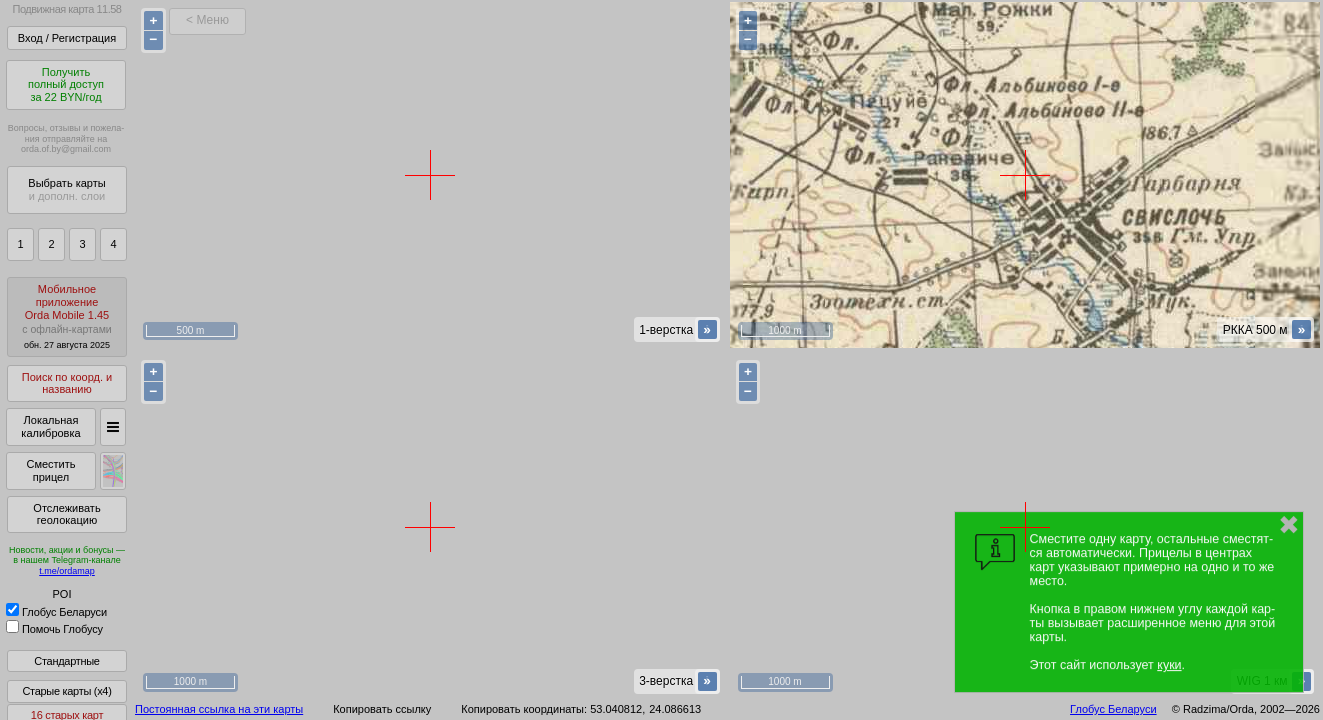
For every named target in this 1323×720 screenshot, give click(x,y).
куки (1169, 665)
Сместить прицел (50, 470)
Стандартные (66, 661)
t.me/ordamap (67, 571)
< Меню (207, 20)
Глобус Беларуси (56, 612)
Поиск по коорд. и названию (67, 383)
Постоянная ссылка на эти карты (219, 709)
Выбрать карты (66, 189)
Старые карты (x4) (66, 691)
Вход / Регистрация (67, 38)
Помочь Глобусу (54, 629)
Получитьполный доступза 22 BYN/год (66, 84)
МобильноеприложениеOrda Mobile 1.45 (67, 316)
